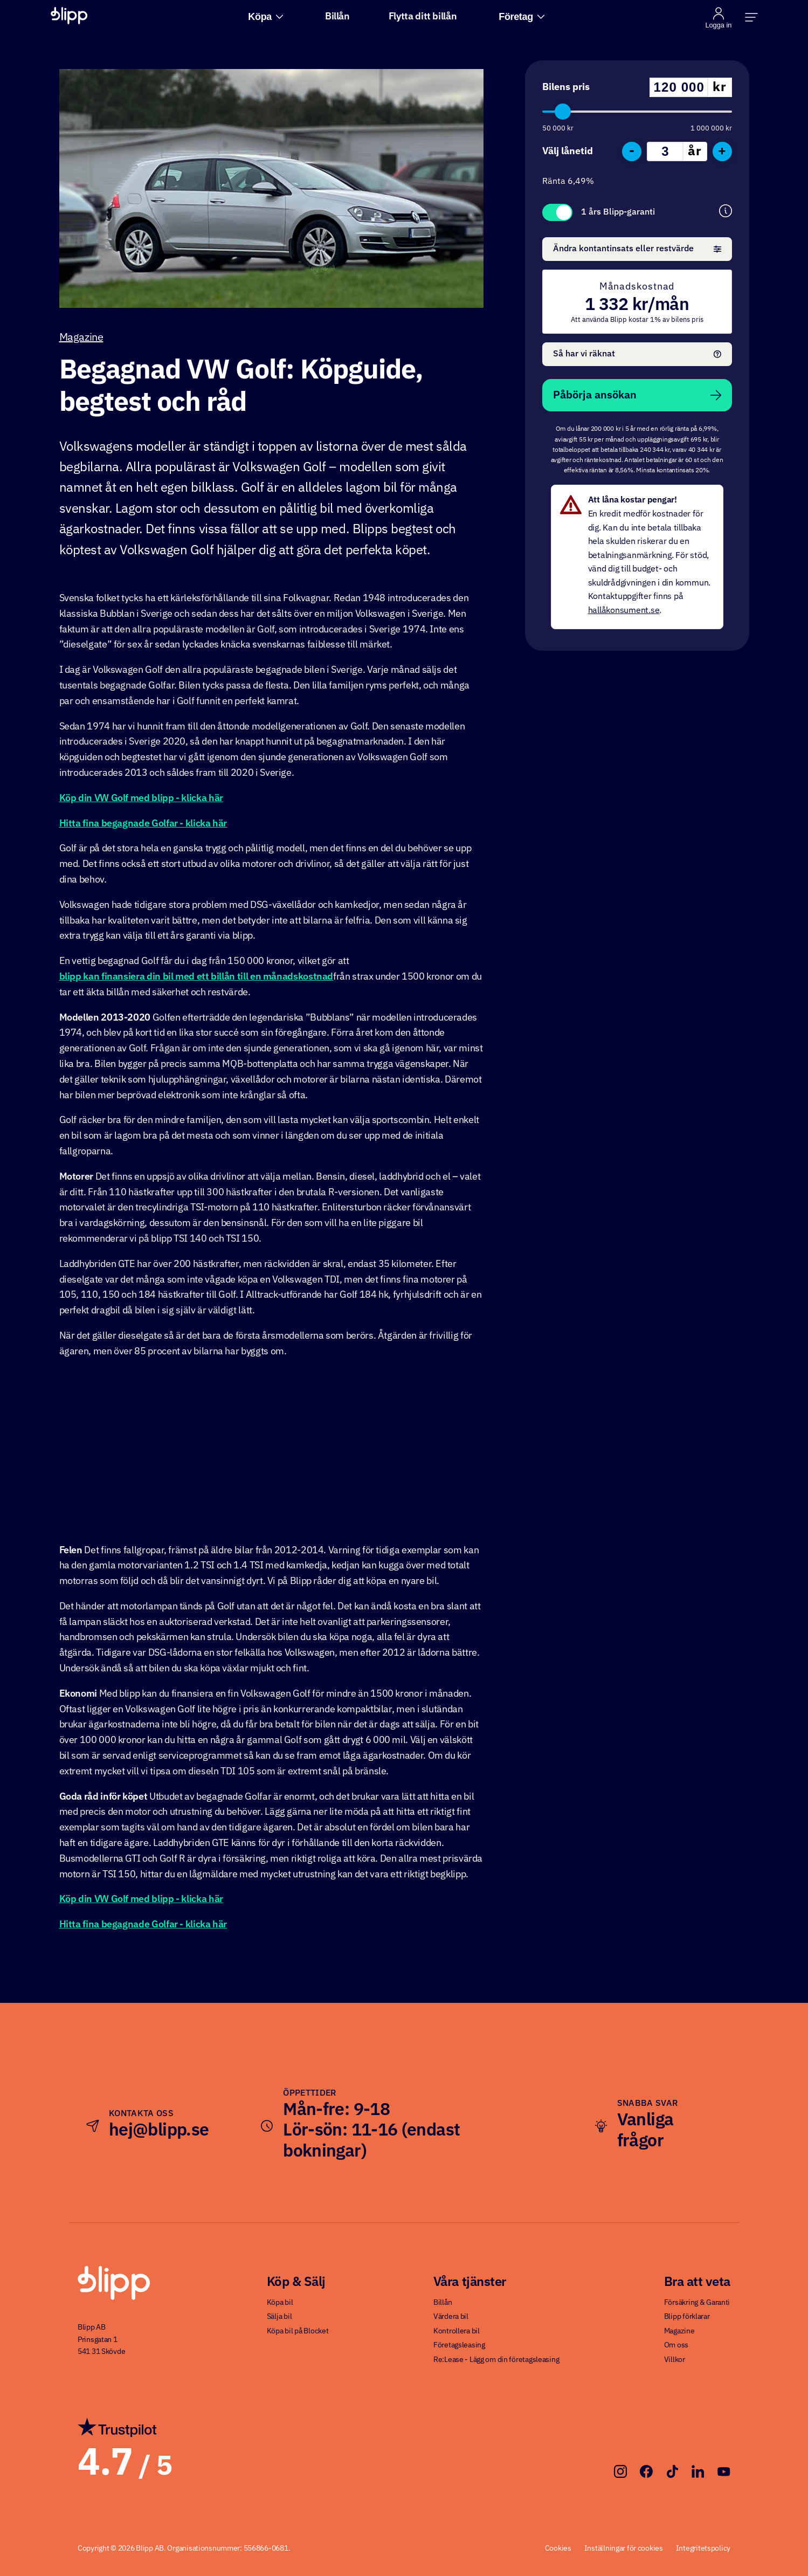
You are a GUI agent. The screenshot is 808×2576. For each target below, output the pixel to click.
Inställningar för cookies (623, 2548)
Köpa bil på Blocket (298, 2331)
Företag (521, 16)
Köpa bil (280, 2302)
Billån (337, 17)
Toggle (557, 212)
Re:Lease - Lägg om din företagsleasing (496, 2360)
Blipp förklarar (687, 2316)
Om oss (676, 2345)
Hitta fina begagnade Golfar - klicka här (143, 824)
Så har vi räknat (637, 354)
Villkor (674, 2360)
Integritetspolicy (703, 2548)
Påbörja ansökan (637, 395)
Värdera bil (450, 2316)
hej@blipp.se (159, 2130)
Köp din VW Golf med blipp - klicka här (141, 798)
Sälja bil (279, 2316)
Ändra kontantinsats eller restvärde (637, 249)
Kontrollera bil (456, 2331)
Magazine (81, 337)
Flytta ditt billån (423, 17)
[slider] (563, 112)
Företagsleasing (459, 2345)
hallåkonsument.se (624, 611)
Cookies (558, 2548)
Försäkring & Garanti (697, 2302)
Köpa (265, 16)
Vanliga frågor (645, 2131)
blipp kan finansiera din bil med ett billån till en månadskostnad (196, 977)
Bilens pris (566, 87)
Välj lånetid (567, 151)
